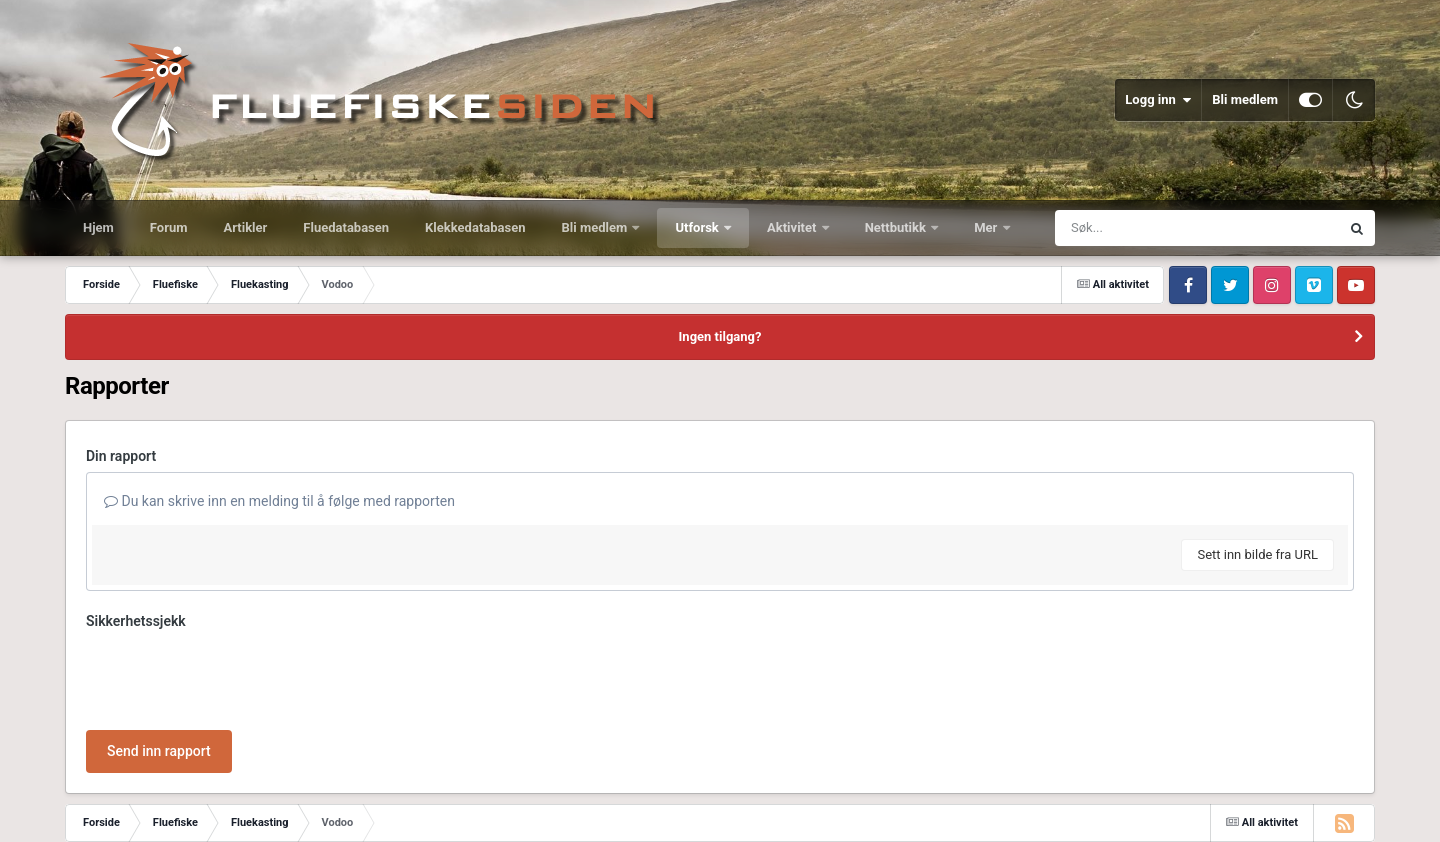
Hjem (98, 227)
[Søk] (1149, 228)
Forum (169, 227)
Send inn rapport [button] (159, 673)
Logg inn (1158, 100)
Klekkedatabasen (475, 227)
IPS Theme (94, 794)
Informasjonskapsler (338, 812)
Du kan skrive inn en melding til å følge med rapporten (279, 501)
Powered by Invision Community (1289, 812)
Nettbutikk (897, 227)
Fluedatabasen (346, 227)
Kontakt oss (234, 812)
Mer (987, 227)
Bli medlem (1245, 99)
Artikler (246, 227)
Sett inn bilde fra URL (1257, 554)
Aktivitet (793, 227)
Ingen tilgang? (720, 336)
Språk (85, 812)
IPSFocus (166, 794)
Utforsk (698, 227)
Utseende (153, 812)
